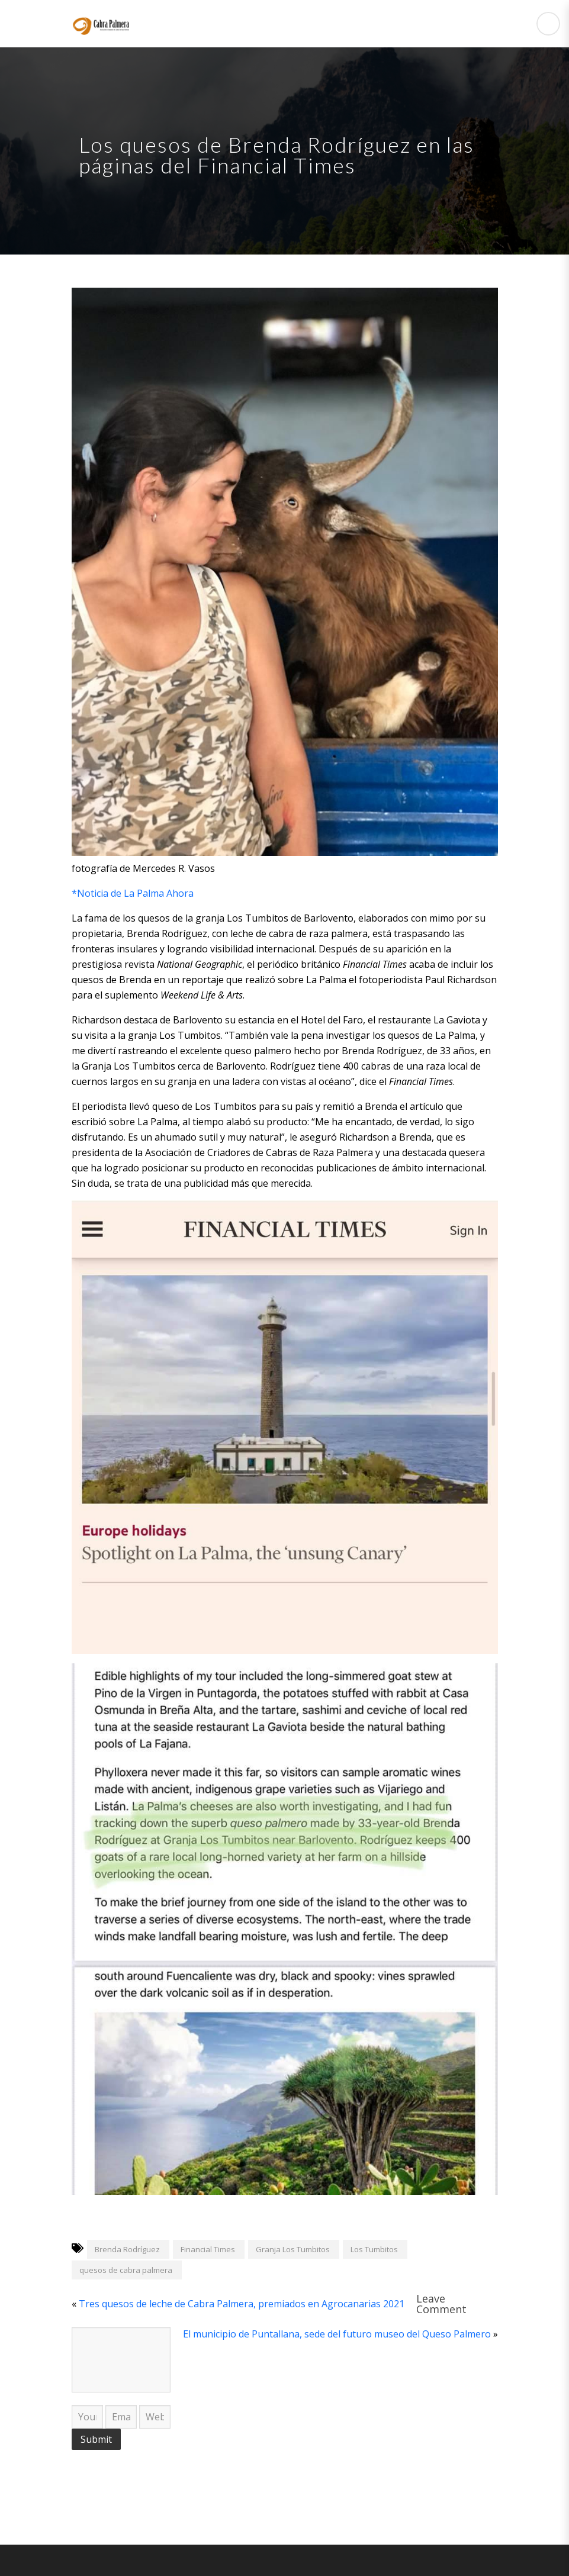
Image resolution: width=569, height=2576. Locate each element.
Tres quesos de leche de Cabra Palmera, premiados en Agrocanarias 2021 (241, 2303)
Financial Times (208, 2249)
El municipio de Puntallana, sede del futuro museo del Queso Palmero (337, 2333)
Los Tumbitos (374, 2249)
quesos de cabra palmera (125, 2270)
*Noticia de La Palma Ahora (133, 893)
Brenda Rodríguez (127, 2249)
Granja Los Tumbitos (293, 2249)
